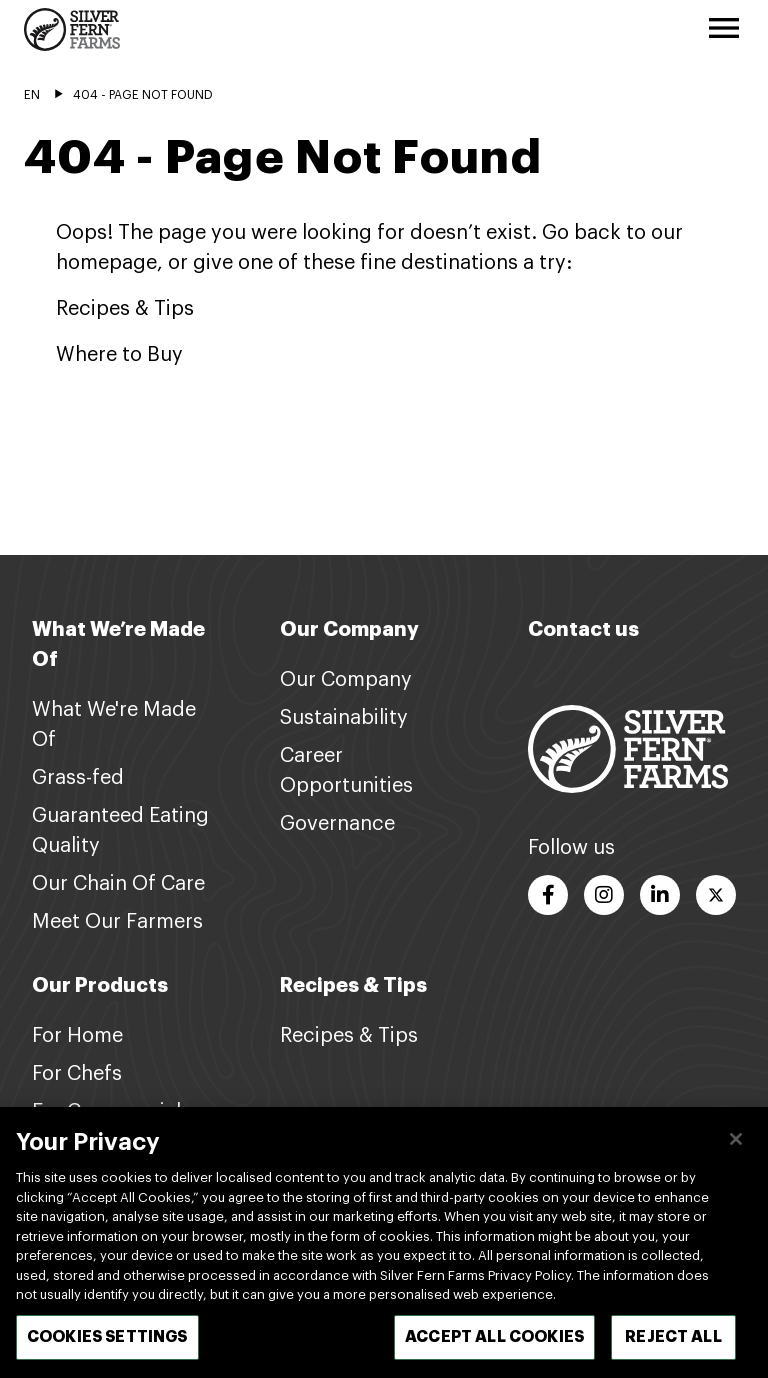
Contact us (583, 629)
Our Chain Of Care (118, 884)
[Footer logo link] (628, 749)
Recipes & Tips (349, 1036)
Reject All (673, 1348)
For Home (77, 1036)
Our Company (346, 680)
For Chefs (77, 1074)
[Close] (736, 1150)
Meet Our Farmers (117, 922)
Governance (337, 824)
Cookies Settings (107, 1348)
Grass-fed (78, 778)
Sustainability (344, 718)
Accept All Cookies (494, 1348)
